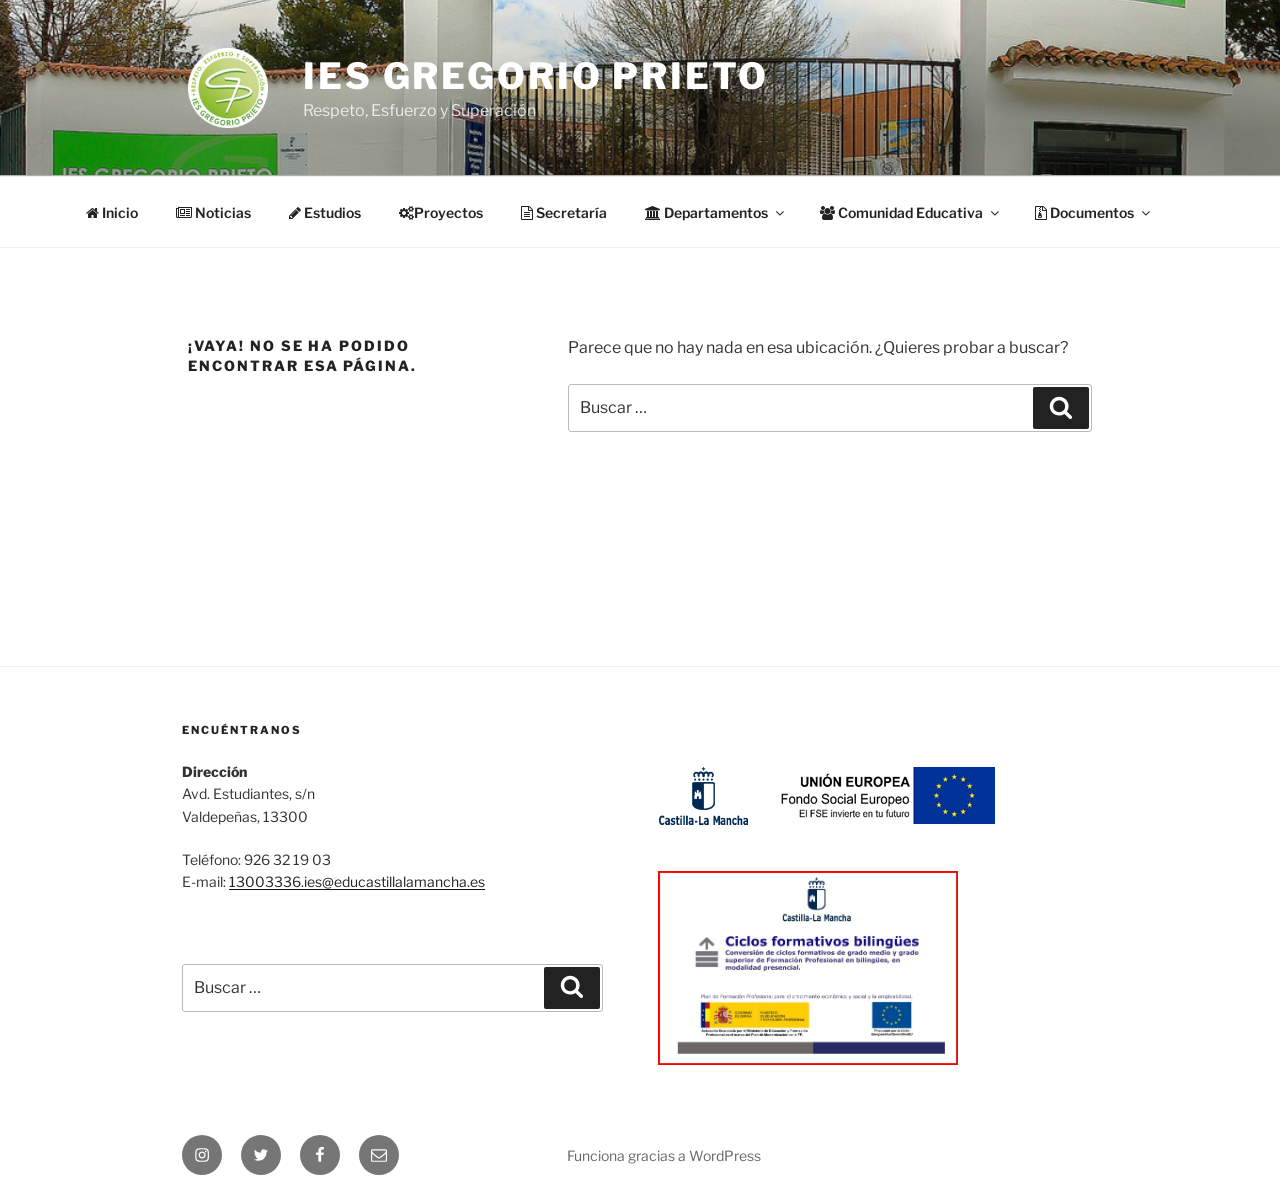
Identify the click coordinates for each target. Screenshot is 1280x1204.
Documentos (1094, 212)
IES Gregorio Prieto (536, 76)
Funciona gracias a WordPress (664, 1155)
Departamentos (716, 212)
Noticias (213, 212)
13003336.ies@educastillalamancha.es (357, 881)
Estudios (325, 212)
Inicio (112, 212)
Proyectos (441, 212)
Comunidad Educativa (911, 212)
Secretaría (564, 212)
